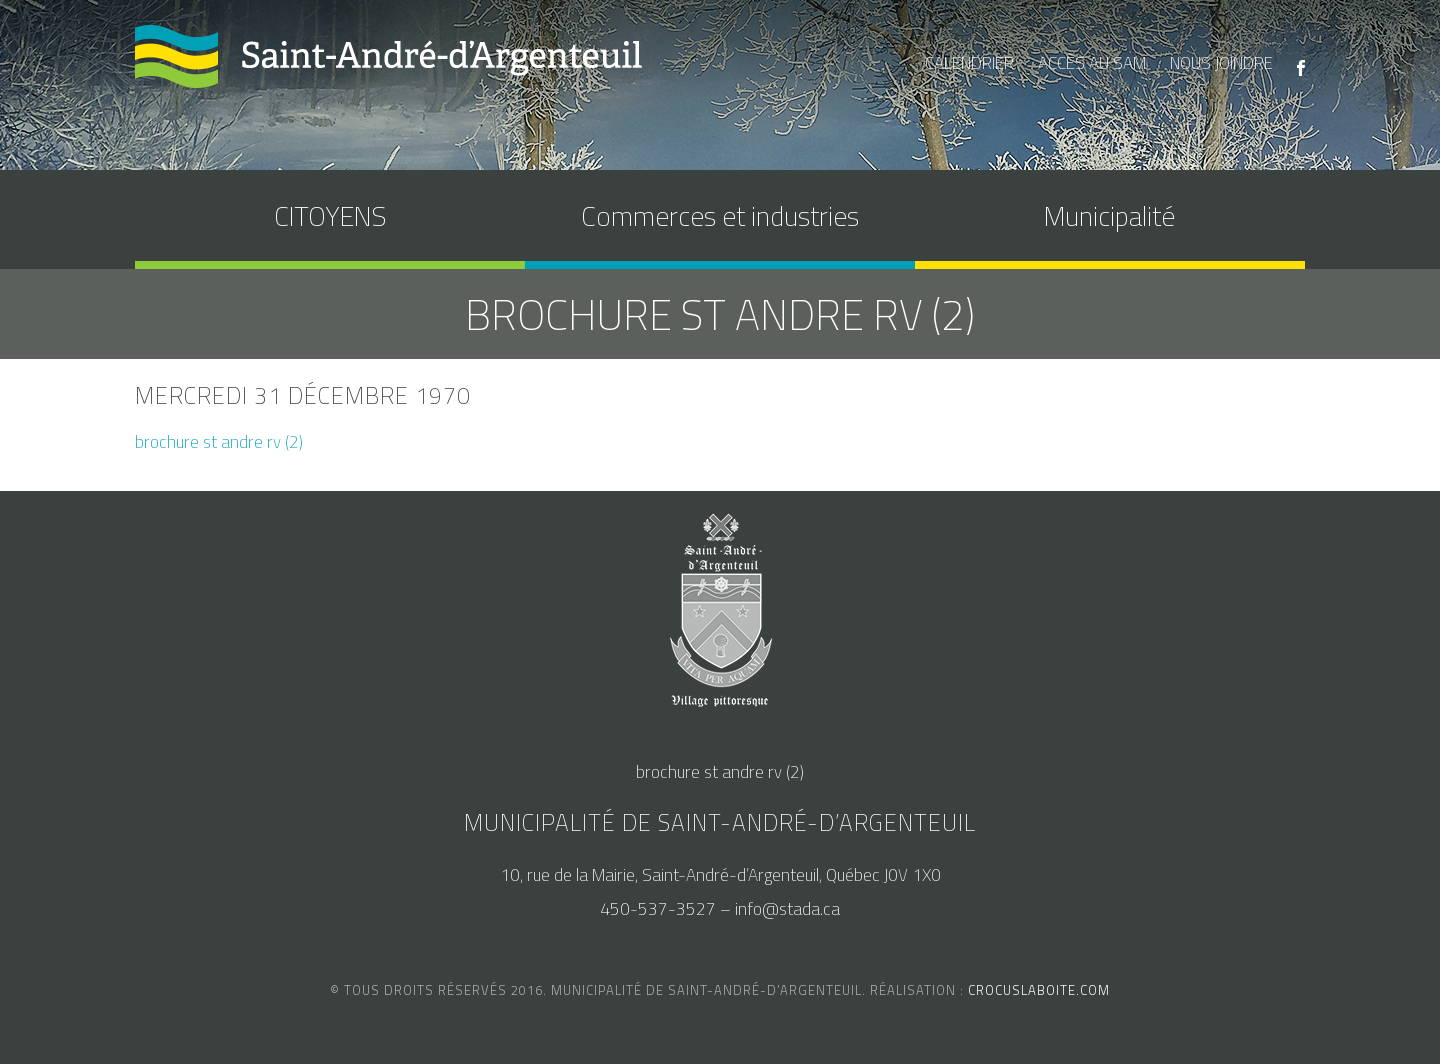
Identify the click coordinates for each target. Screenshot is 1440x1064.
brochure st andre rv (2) (219, 442)
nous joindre (1221, 63)
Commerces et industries (720, 215)
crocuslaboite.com (1039, 990)
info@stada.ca (787, 909)
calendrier (969, 63)
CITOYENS (330, 215)
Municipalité (1109, 215)
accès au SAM (1092, 63)
